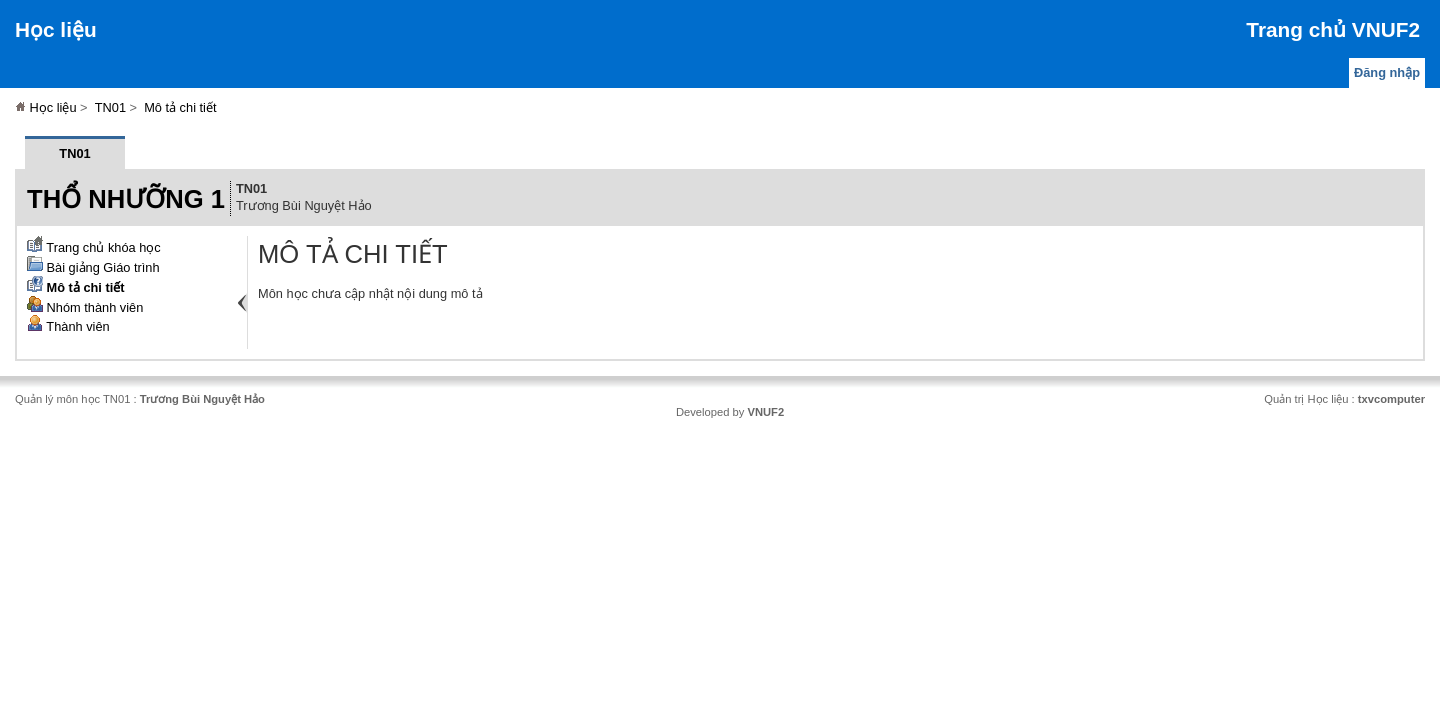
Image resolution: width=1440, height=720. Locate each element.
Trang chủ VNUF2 (1333, 29)
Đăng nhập (1387, 72)
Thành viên (68, 326)
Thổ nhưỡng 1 (126, 199)
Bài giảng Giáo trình (93, 267)
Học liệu (56, 29)
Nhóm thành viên (85, 307)
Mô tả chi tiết (180, 107)
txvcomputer (1391, 399)
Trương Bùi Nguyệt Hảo (202, 399)
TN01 (110, 107)
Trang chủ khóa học (94, 247)
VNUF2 (765, 412)
